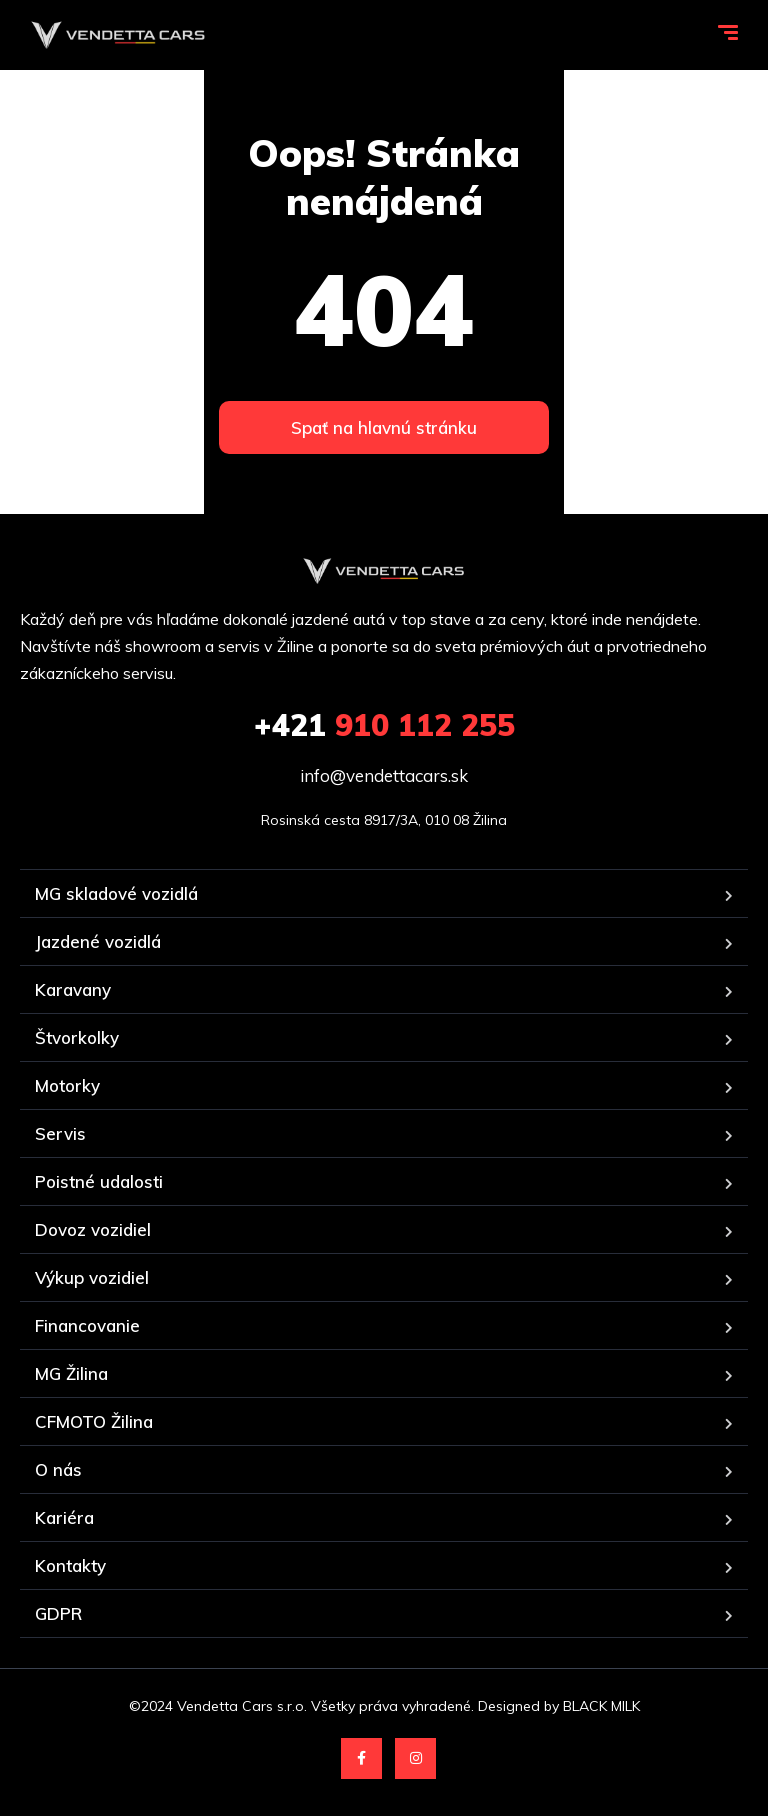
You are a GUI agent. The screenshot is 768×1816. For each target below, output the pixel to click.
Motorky (67, 1085)
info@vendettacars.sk (384, 775)
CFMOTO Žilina (94, 1421)
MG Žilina (71, 1373)
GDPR (58, 1613)
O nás (58, 1469)
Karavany (73, 989)
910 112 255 (384, 725)
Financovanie (87, 1325)
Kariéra (64, 1517)
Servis (60, 1133)
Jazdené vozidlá (98, 941)
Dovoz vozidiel (93, 1229)
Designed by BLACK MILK (559, 1706)
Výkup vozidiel (92, 1277)
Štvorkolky (77, 1037)
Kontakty (70, 1565)
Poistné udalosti (99, 1181)
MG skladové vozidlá (116, 893)
